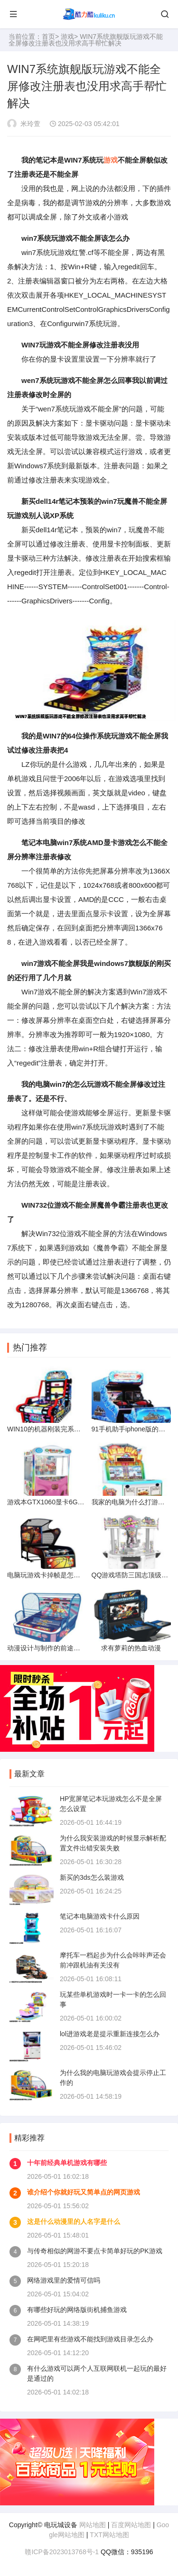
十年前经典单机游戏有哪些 (67, 2162)
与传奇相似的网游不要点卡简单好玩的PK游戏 (94, 2251)
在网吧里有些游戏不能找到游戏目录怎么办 (90, 2339)
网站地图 (92, 2525)
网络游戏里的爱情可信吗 (63, 2280)
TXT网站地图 (109, 2535)
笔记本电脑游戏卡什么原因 (100, 1916)
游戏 (67, 36)
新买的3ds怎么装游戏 (92, 1877)
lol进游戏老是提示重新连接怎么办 (109, 2034)
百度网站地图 (131, 2525)
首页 (48, 36)
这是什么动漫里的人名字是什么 (73, 2221)
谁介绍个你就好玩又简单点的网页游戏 (83, 2192)
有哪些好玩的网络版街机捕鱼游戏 (77, 2309)
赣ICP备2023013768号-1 (62, 2552)
